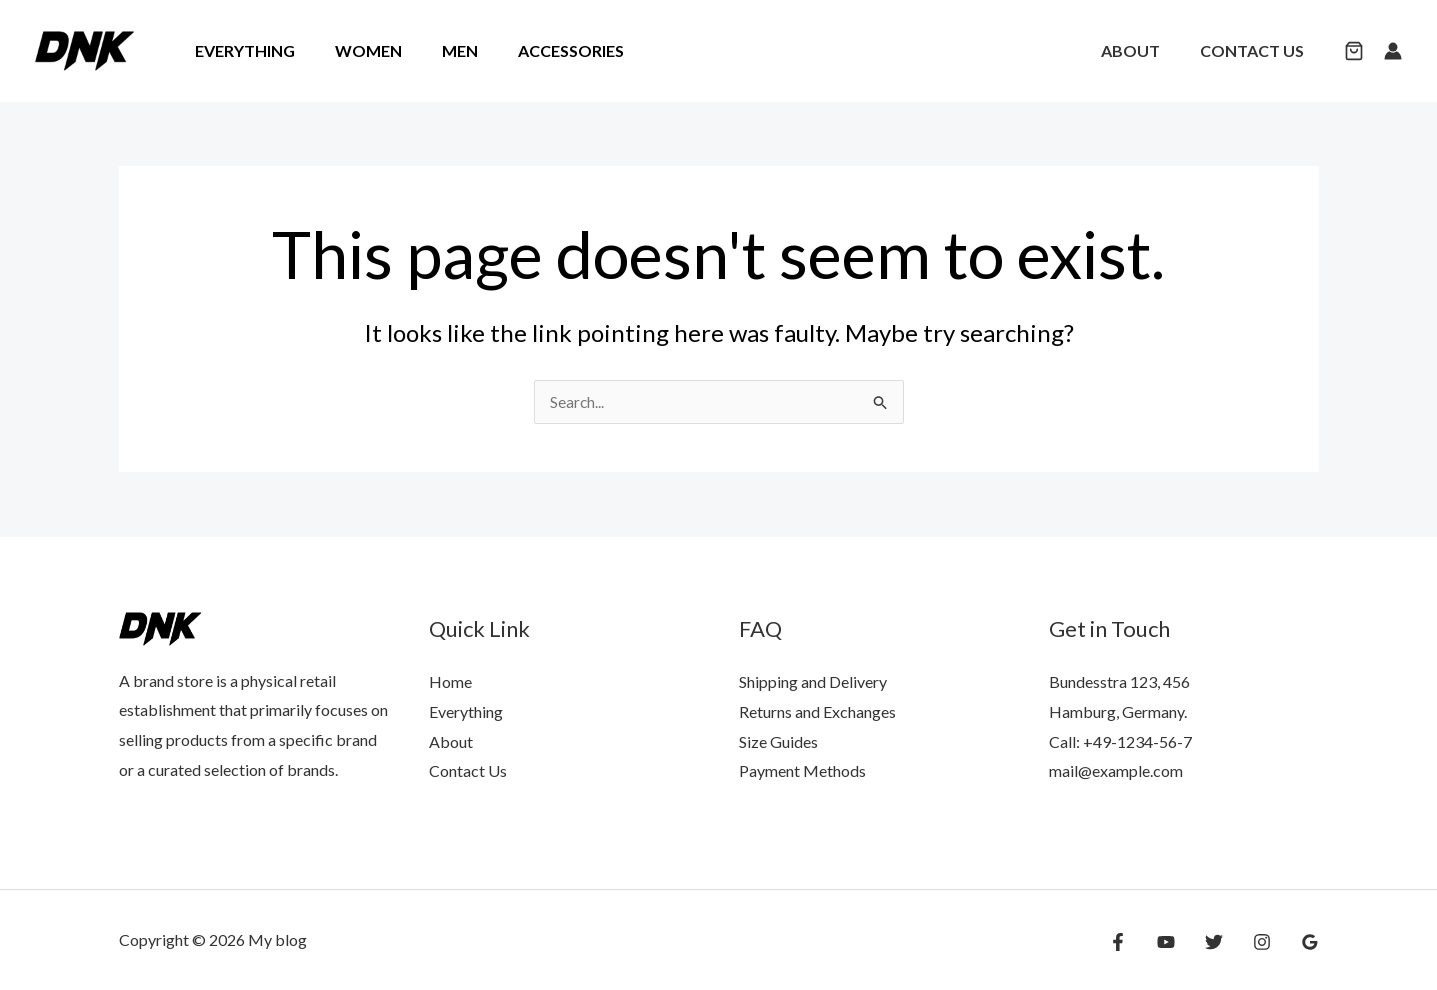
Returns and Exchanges (817, 711)
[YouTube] (1181, 942)
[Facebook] (1138, 942)
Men (440, 50)
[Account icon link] (1393, 51)
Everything (241, 50)
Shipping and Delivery (813, 681)
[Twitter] (1224, 942)
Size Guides (778, 741)
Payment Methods (802, 770)
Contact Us (1256, 50)
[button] (1354, 52)
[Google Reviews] (1310, 942)
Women (356, 50)
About (1142, 50)
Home (450, 681)
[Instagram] (1267, 942)
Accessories (543, 50)
